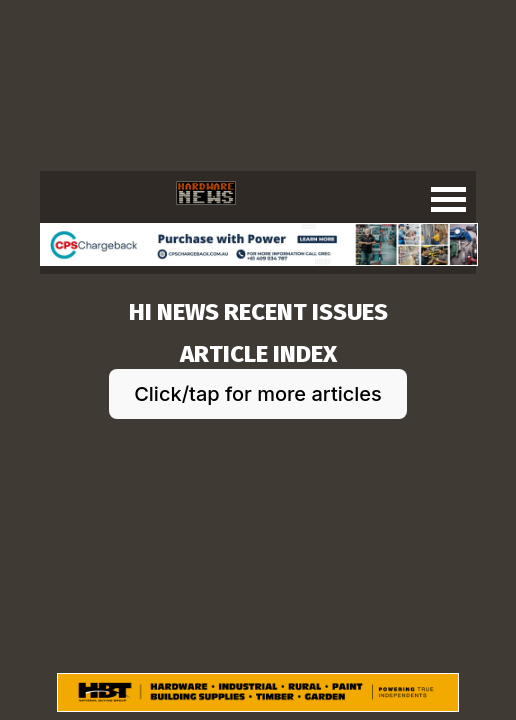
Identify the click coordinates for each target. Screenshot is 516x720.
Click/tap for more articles (258, 394)
